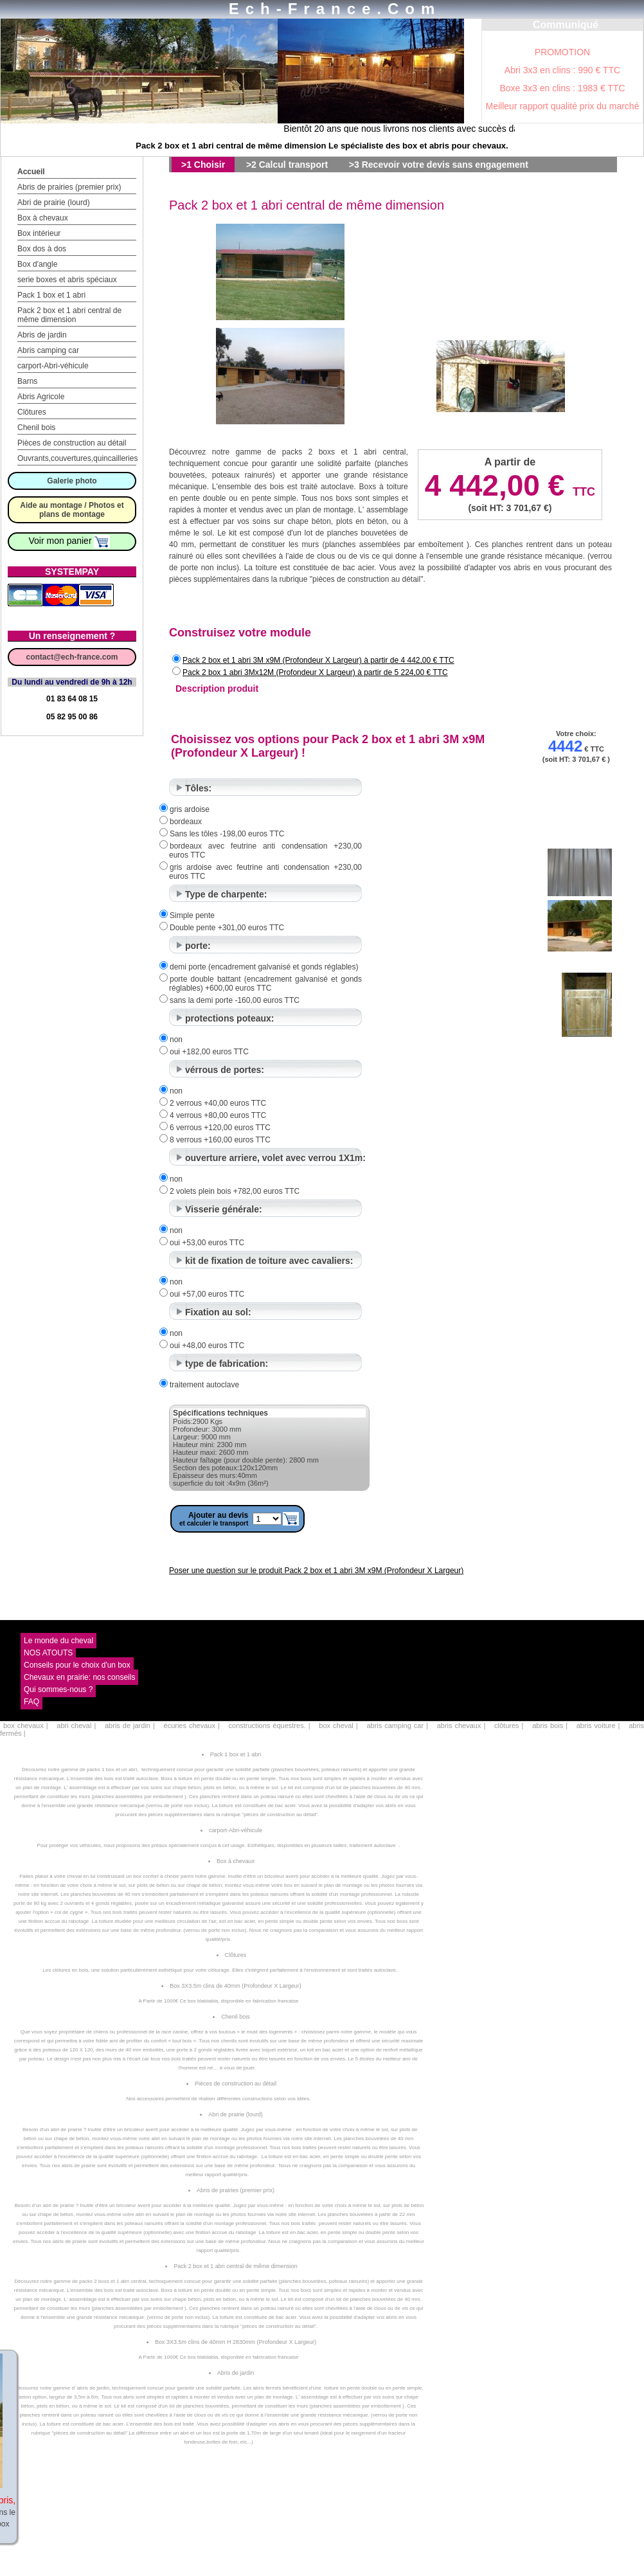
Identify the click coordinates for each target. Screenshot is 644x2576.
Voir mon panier (70, 541)
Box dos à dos (41, 248)
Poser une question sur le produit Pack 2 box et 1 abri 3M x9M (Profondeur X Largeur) (316, 1570)
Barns (27, 381)
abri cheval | (76, 1725)
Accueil (31, 171)
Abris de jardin (42, 334)
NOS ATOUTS (48, 1652)
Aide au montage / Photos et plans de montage (71, 510)
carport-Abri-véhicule (53, 365)
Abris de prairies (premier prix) (69, 187)
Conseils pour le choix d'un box (77, 1665)
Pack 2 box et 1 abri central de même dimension (69, 315)
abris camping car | (397, 1725)
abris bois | (550, 1725)
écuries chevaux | (192, 1725)
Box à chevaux (42, 217)
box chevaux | (25, 1725)
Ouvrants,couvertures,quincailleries (77, 458)
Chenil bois (36, 427)
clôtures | (508, 1725)
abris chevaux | (461, 1725)
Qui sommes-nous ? (58, 1689)
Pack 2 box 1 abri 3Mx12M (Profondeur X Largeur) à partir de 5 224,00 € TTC (315, 672)
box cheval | (338, 1725)
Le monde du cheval (58, 1640)
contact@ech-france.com (72, 657)
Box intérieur (38, 233)
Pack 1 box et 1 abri (51, 295)
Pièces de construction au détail (71, 442)
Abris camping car (48, 350)
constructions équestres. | (269, 1725)
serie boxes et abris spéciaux (67, 279)
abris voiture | (598, 1725)
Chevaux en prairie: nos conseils (79, 1677)
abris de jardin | (130, 1725)
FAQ (31, 1701)
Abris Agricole (40, 396)
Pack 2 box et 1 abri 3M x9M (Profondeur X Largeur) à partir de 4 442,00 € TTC (318, 660)
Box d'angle (37, 264)
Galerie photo (71, 480)
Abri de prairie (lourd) (53, 202)
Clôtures (31, 412)
